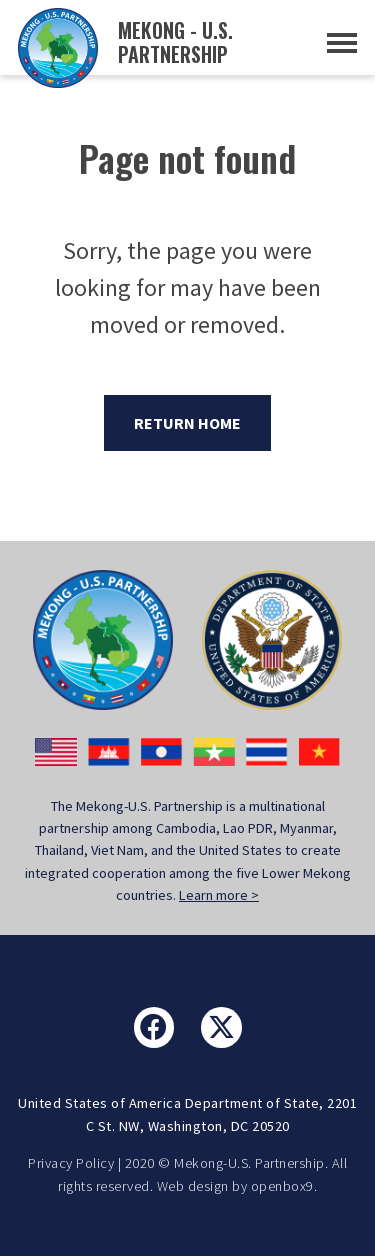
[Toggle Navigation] (342, 43)
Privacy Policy (71, 1163)
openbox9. (284, 1186)
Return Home (187, 423)
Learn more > (219, 895)
